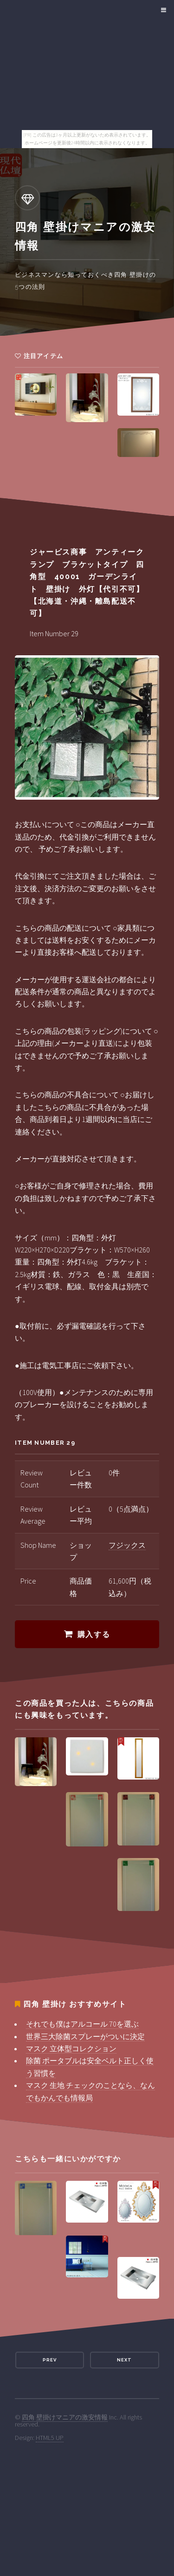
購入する (93, 1634)
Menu (162, 10)
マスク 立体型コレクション (71, 2048)
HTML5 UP (50, 2437)
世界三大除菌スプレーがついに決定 (85, 2036)
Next (124, 2359)
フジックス (127, 1545)
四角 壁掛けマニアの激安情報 (65, 2417)
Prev (50, 2359)
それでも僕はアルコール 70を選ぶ (82, 2023)
